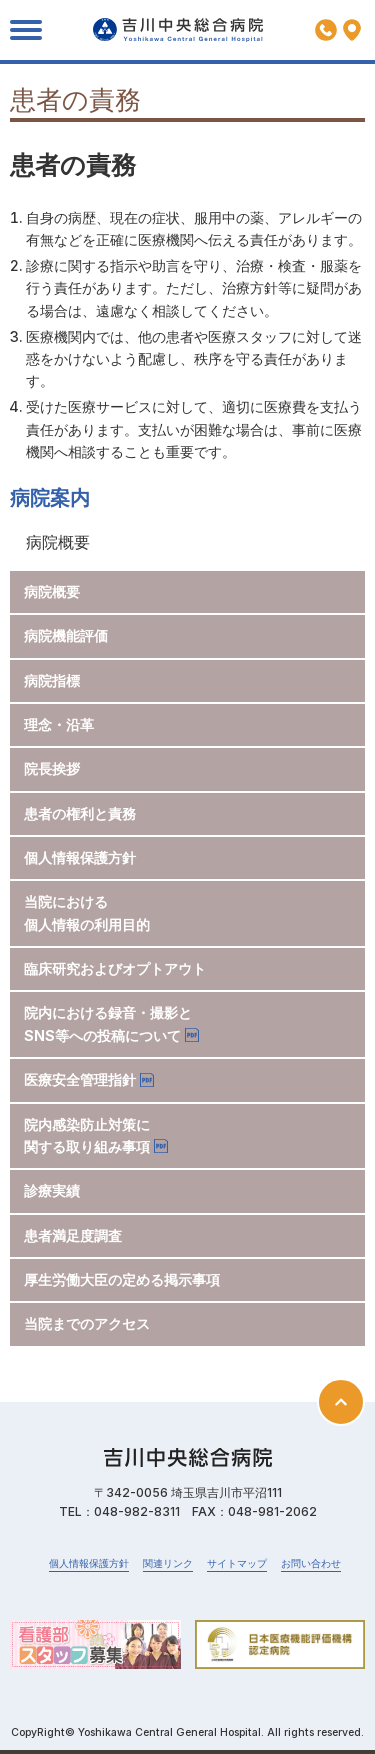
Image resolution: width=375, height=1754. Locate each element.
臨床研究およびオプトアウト (115, 968)
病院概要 (52, 591)
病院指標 (52, 680)
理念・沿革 (59, 724)
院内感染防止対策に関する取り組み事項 (87, 1135)
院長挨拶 (52, 768)
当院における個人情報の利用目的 (87, 912)
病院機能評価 (66, 635)
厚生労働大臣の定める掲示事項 (122, 1279)
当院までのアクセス (87, 1323)
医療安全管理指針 (80, 1079)
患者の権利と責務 (80, 813)
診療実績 (52, 1190)
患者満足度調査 (73, 1235)
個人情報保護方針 (80, 857)
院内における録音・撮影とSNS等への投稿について (108, 1023)
